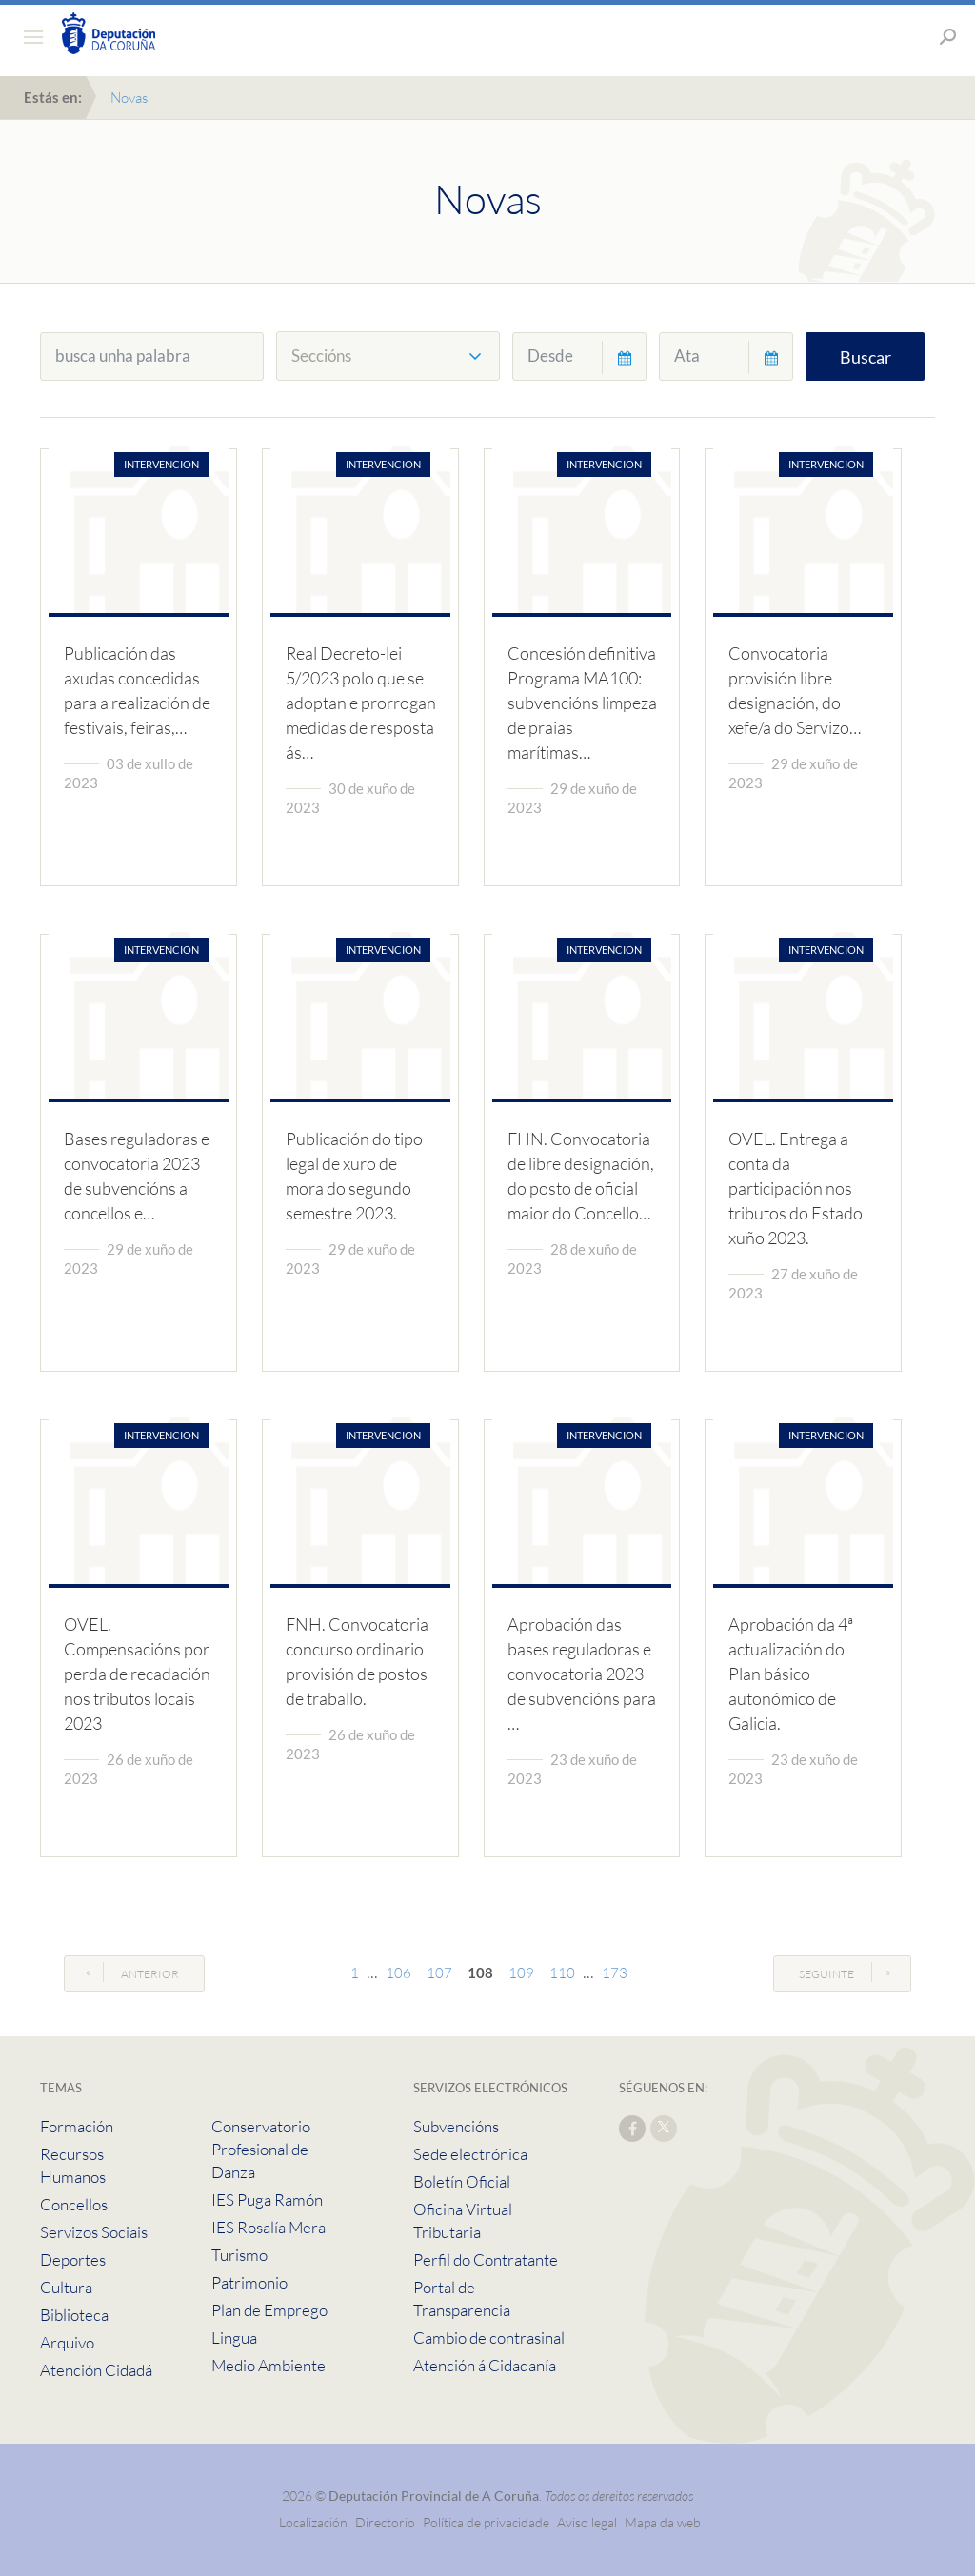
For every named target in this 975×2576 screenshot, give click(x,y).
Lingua (234, 2338)
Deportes (73, 2259)
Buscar (865, 357)
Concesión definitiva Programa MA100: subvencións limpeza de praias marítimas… (582, 703)
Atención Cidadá (96, 2370)
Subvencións (456, 2126)
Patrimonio (249, 2282)
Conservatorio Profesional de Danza (260, 2149)
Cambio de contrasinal (489, 2338)
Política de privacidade (487, 2522)
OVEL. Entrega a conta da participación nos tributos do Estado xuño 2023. (795, 1188)
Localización (313, 2522)
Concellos (74, 2204)
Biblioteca (74, 2315)
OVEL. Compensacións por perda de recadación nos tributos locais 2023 (137, 1674)
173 (614, 1973)
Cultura (66, 2287)
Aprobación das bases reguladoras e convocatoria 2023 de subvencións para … (581, 1674)
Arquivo (67, 2342)
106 (398, 1973)
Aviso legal (587, 2522)
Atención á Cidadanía (484, 2365)
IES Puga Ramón (267, 2199)
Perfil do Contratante (485, 2259)
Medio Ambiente (268, 2365)
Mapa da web (663, 2522)
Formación (76, 2126)
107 (439, 1973)
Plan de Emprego (269, 2310)
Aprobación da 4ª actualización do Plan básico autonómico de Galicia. (790, 1674)
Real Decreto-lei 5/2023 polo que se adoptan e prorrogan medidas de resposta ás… (361, 703)
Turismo (239, 2255)
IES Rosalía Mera (268, 2227)
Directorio (385, 2522)
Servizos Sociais (94, 2232)
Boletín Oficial (461, 2181)
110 (562, 1973)
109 (521, 1973)
